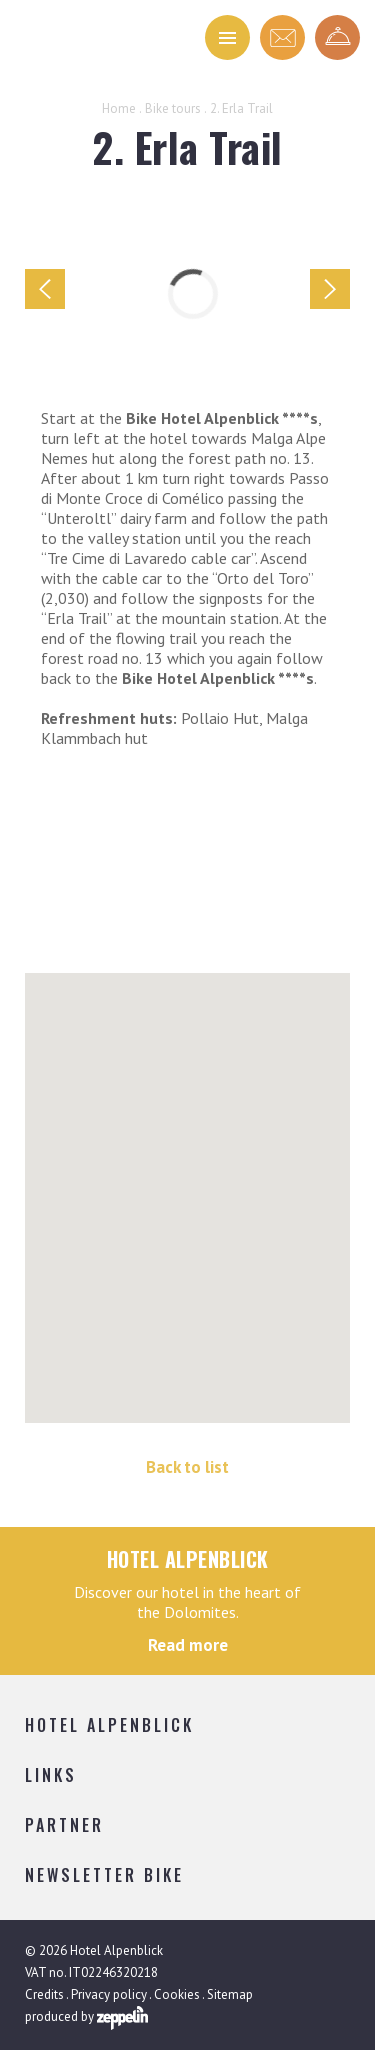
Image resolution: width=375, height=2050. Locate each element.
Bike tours (173, 108)
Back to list (187, 1467)
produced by (86, 2018)
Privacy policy (109, 1994)
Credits (44, 1994)
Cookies (177, 1994)
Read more (188, 1645)
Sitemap (230, 1994)
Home (119, 108)
